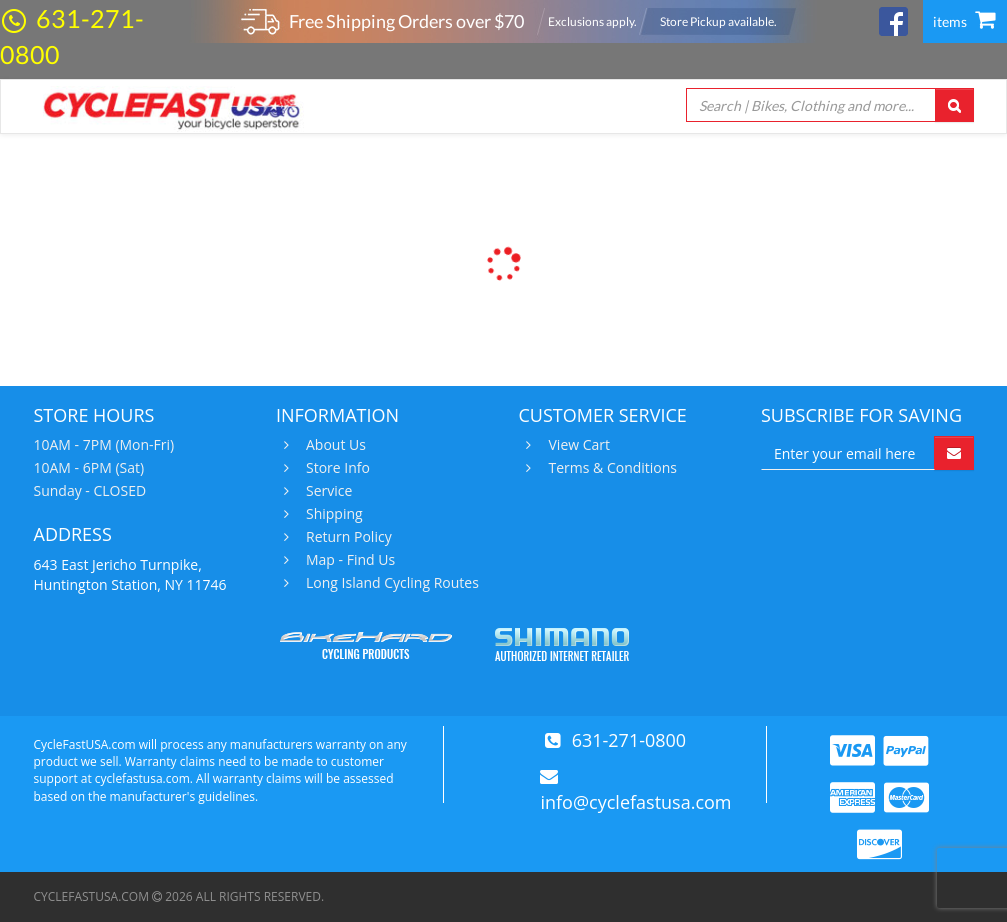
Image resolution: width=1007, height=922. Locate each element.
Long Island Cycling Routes (390, 583)
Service (326, 491)
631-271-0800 (629, 740)
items (964, 21)
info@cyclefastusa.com (635, 802)
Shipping (332, 514)
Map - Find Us (348, 560)
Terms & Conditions (611, 468)
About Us (333, 445)
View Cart (577, 445)
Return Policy (346, 537)
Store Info (335, 468)
